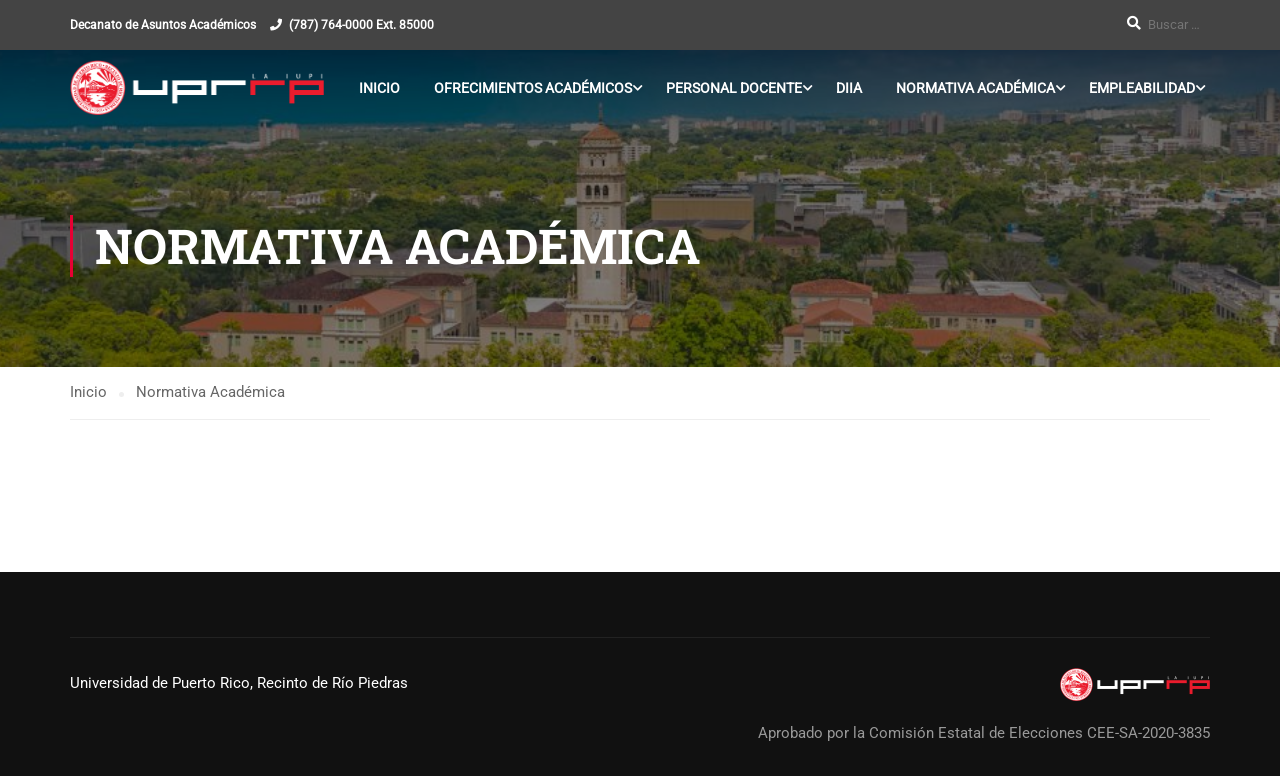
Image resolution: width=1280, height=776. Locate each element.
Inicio (379, 88)
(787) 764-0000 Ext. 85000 (361, 25)
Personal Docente (734, 88)
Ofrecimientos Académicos (533, 88)
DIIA (849, 88)
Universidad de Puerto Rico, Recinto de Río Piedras (239, 683)
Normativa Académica (975, 88)
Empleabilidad (1142, 88)
